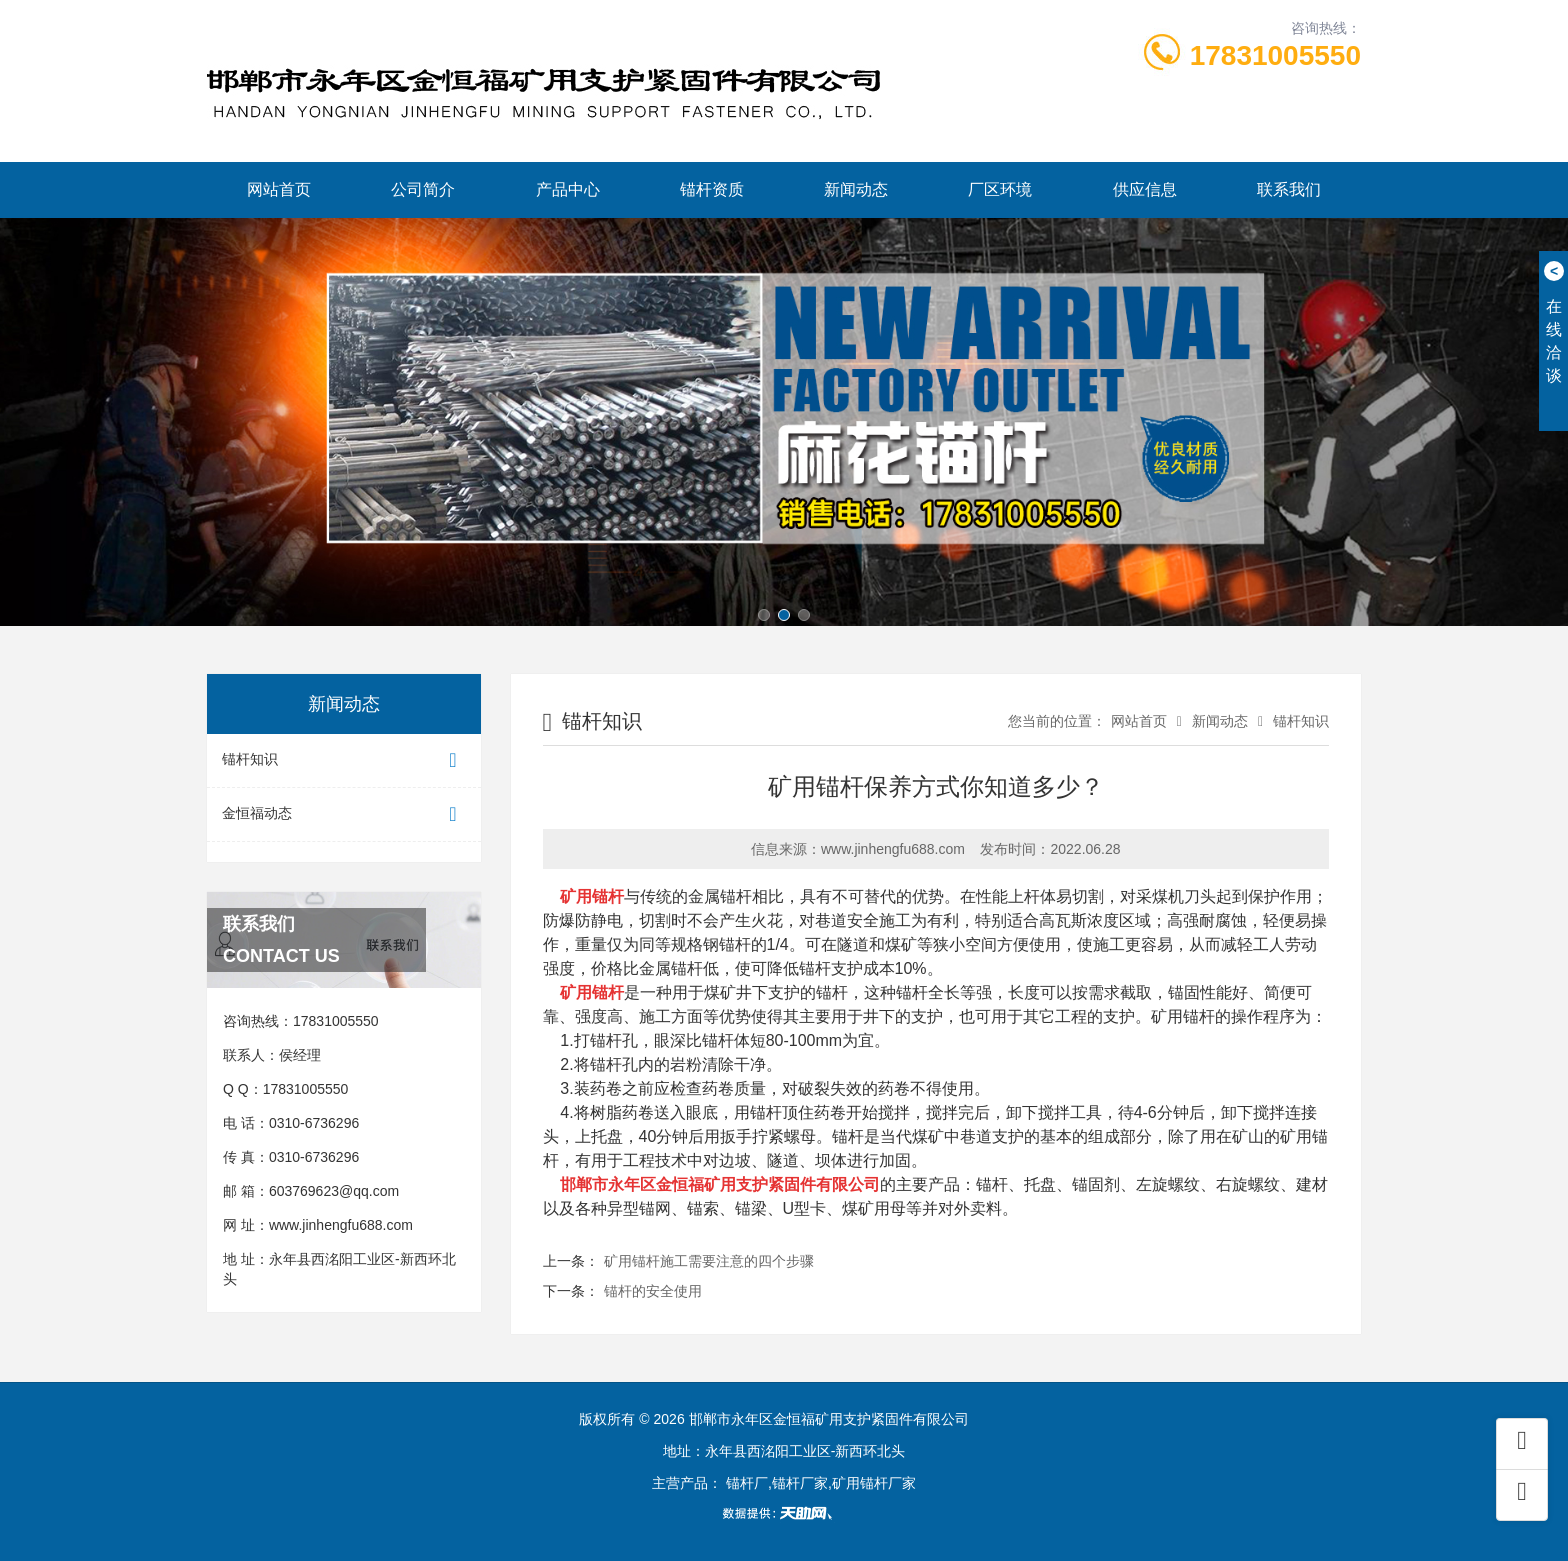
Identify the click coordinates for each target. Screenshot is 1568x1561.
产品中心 (568, 189)
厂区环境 (1000, 189)
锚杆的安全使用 (653, 1291)
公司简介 (423, 189)
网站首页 (279, 189)
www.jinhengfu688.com (341, 1225)
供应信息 (1145, 189)
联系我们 (1289, 189)
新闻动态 (856, 189)
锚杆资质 (712, 189)
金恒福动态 (344, 814)
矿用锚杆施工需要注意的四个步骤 (709, 1261)
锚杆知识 (344, 760)
